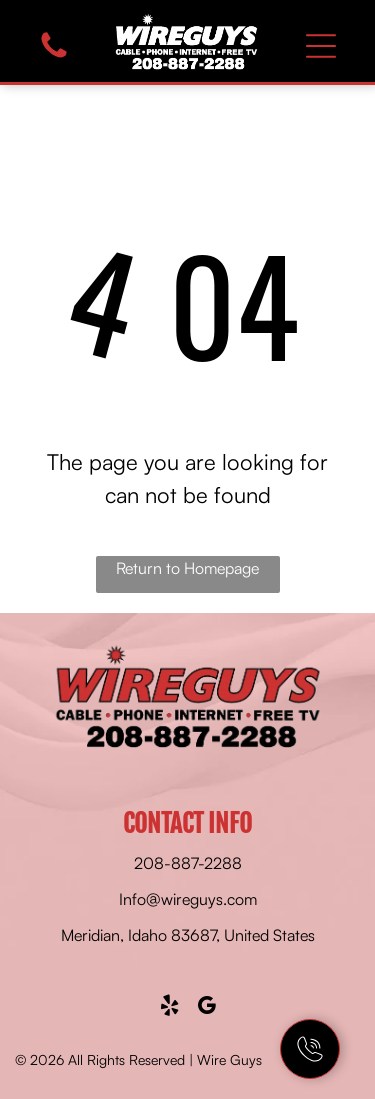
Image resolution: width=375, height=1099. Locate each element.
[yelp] (169, 1008)
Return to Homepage (187, 568)
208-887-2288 (188, 863)
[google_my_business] (206, 1008)
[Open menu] (321, 46)
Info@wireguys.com (188, 899)
